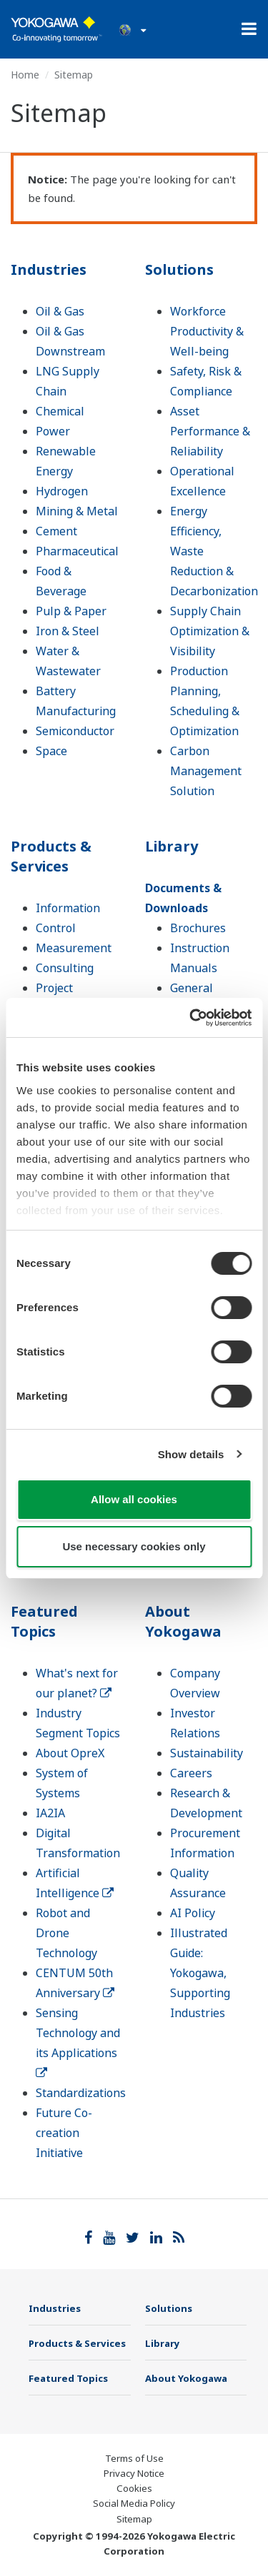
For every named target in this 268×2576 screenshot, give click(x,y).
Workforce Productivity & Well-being (207, 331)
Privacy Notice (134, 2473)
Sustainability (206, 1753)
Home (25, 74)
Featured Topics (44, 1621)
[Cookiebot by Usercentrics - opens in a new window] (191, 1018)
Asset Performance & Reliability (210, 431)
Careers (191, 1773)
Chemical (60, 411)
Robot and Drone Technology (66, 1933)
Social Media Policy (134, 2503)
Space (51, 751)
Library (171, 846)
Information (68, 908)
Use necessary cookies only (133, 1546)
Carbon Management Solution (206, 771)
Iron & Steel (67, 631)
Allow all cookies (134, 1499)
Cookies (134, 2488)
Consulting (65, 968)
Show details (191, 1454)
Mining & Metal (77, 511)
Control (56, 928)
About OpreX (70, 1753)
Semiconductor (75, 731)
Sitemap (134, 2518)
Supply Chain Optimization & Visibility (209, 631)
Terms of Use (134, 2458)
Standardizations (81, 2093)
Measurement (73, 948)
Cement (56, 531)
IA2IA (50, 1813)
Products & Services (51, 856)
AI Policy (192, 1913)
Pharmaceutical (77, 551)
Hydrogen (62, 491)
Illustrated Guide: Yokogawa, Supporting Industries (200, 1973)
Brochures (198, 928)
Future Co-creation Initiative (64, 2133)
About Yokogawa (183, 1621)
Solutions (179, 269)
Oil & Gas (60, 311)
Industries (48, 269)
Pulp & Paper (71, 611)
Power (53, 431)
